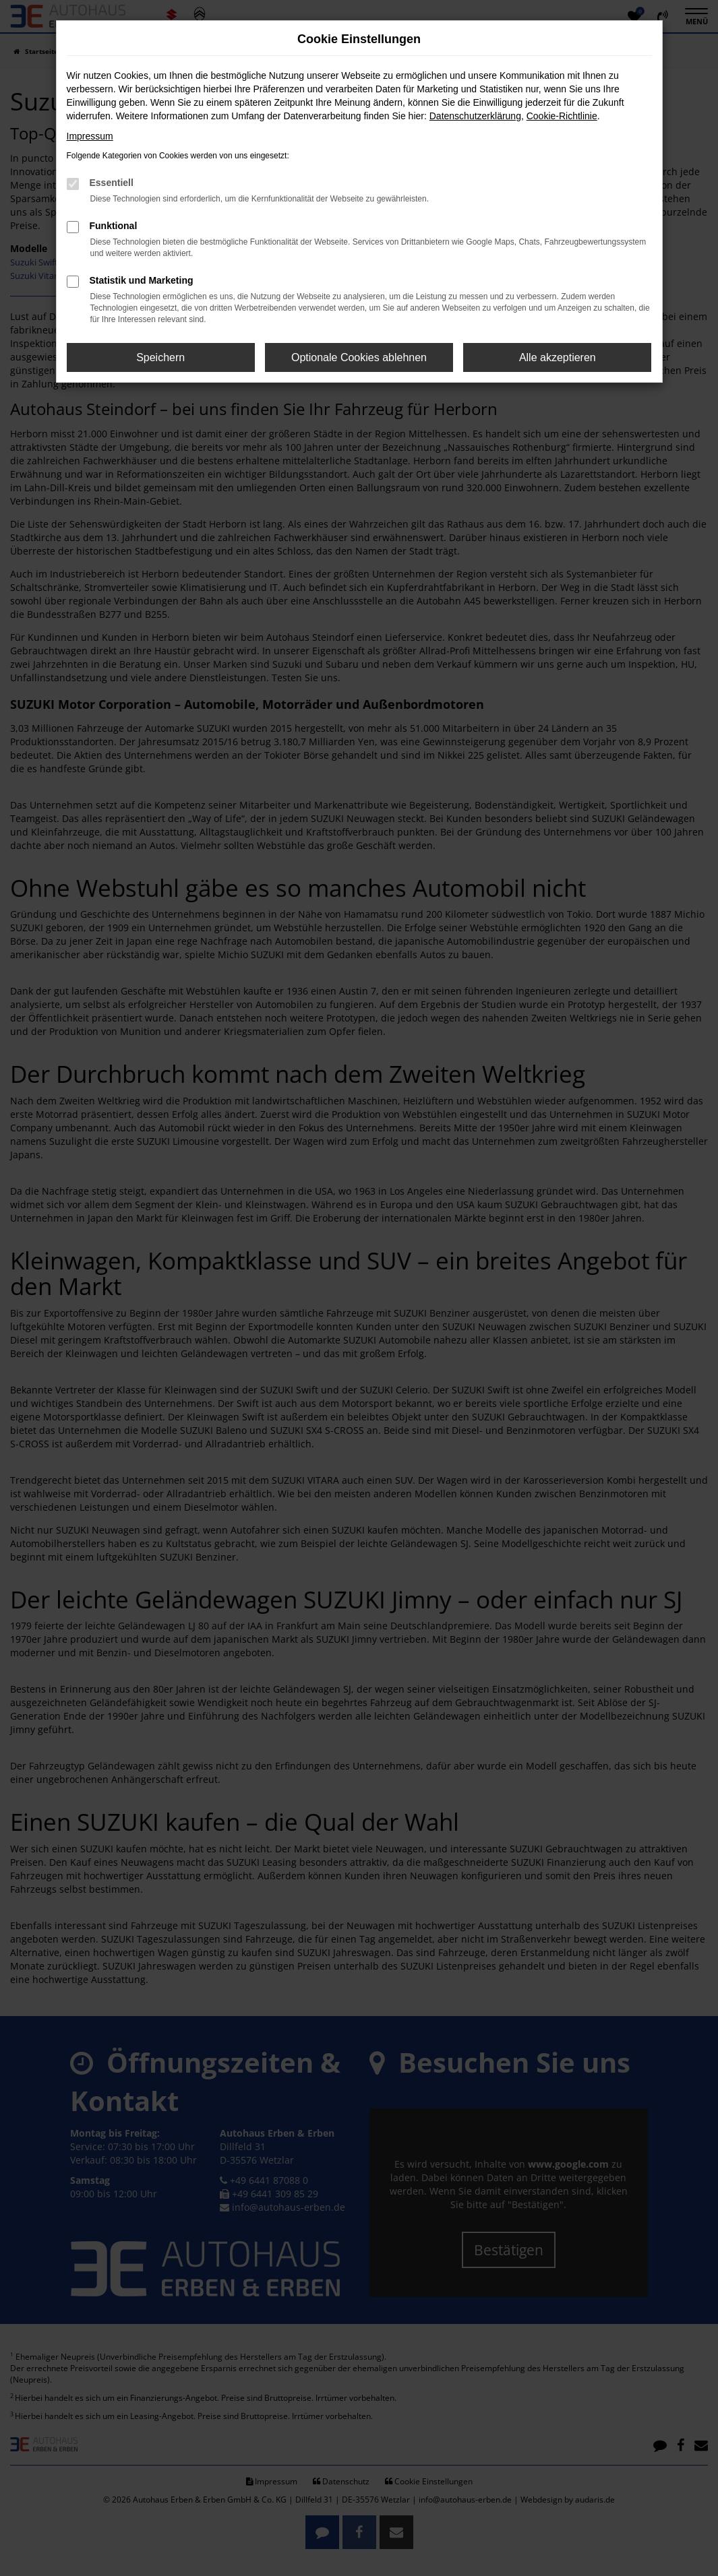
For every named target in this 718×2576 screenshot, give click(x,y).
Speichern (160, 357)
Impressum (90, 136)
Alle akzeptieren (557, 357)
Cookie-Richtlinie (562, 116)
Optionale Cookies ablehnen (359, 357)
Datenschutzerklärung (475, 116)
